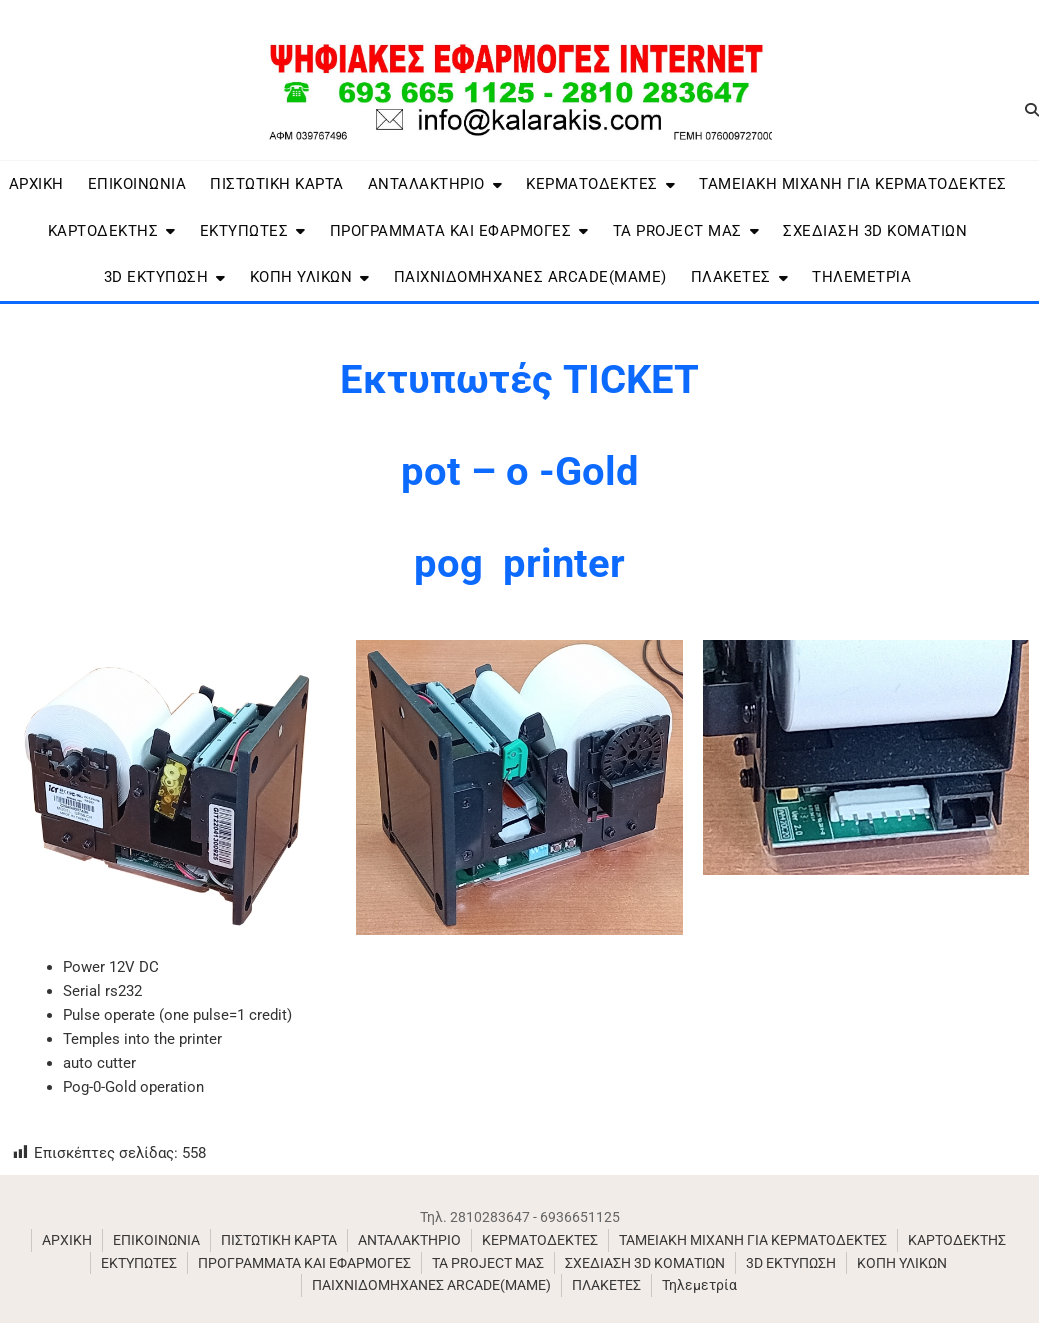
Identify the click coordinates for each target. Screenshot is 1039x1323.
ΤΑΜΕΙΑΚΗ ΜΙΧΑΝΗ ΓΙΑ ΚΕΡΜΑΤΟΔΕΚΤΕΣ (853, 184)
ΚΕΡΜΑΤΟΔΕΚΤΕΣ (592, 184)
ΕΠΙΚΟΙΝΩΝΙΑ (137, 184)
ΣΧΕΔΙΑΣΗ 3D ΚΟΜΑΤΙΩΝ (875, 231)
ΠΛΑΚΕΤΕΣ (731, 277)
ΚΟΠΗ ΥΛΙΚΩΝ (301, 277)
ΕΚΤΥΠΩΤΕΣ (244, 231)
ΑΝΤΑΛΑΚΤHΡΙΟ (426, 184)
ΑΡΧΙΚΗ (36, 184)
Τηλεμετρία (861, 277)
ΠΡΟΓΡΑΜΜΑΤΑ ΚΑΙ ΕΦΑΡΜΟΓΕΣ (451, 231)
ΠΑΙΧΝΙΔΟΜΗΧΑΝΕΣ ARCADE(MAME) (530, 277)
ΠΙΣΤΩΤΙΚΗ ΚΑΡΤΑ (277, 184)
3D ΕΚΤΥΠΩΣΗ (156, 277)
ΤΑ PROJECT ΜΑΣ (677, 231)
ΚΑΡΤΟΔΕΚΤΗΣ (103, 231)
